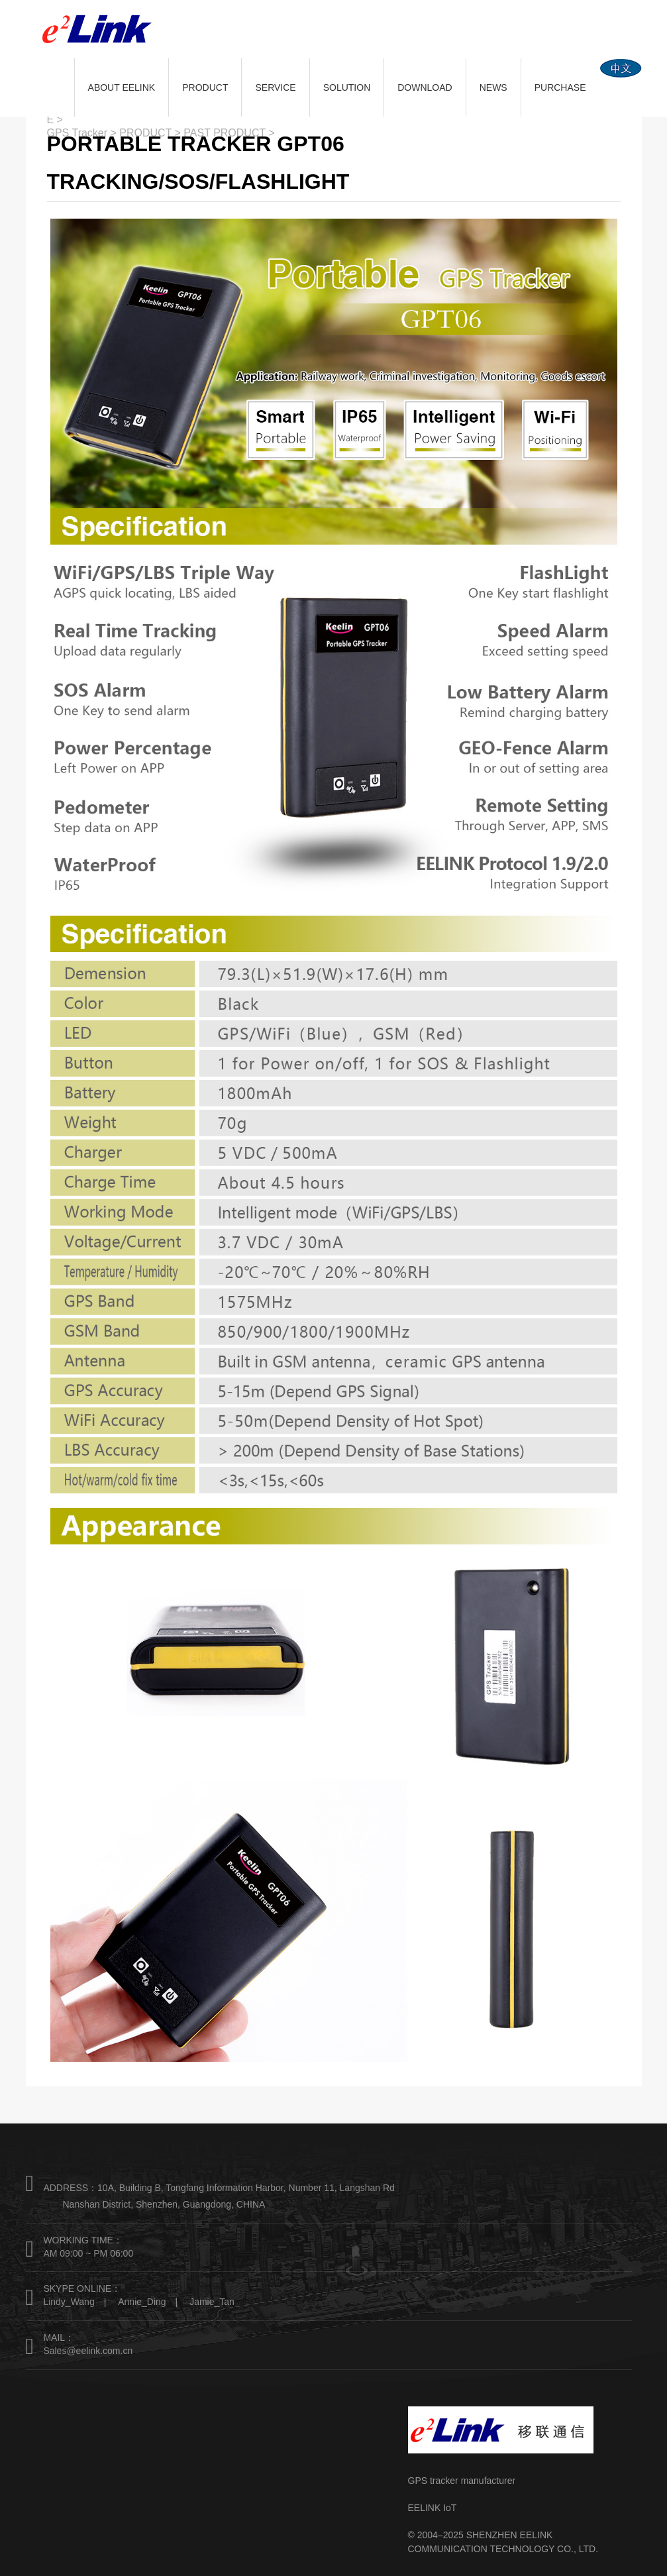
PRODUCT (205, 87)
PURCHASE (560, 87)
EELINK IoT (432, 2507)
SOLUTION (347, 87)
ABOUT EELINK (122, 87)
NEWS (493, 87)
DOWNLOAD (424, 87)
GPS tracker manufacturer (462, 2480)
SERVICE (275, 87)
